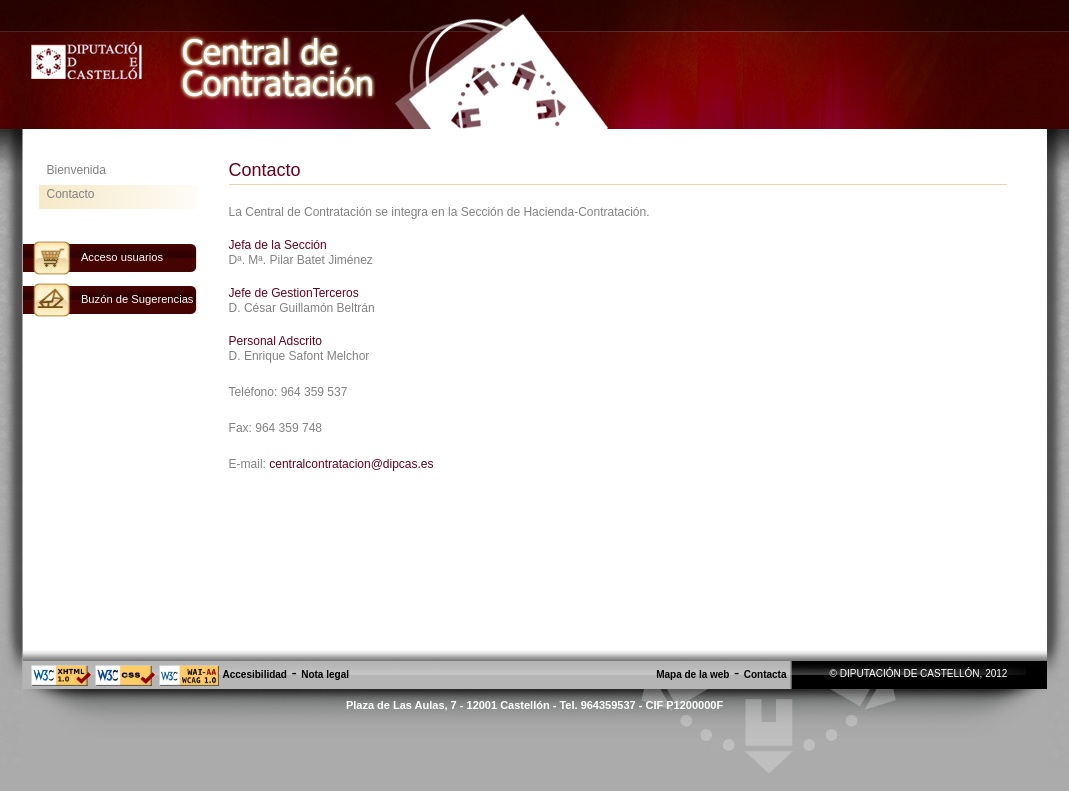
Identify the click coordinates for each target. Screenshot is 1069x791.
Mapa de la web (692, 674)
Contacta (765, 674)
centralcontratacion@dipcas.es (351, 464)
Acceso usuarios (122, 257)
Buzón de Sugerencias (137, 299)
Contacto (71, 194)
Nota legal (325, 674)
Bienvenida (76, 170)
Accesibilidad (255, 674)
